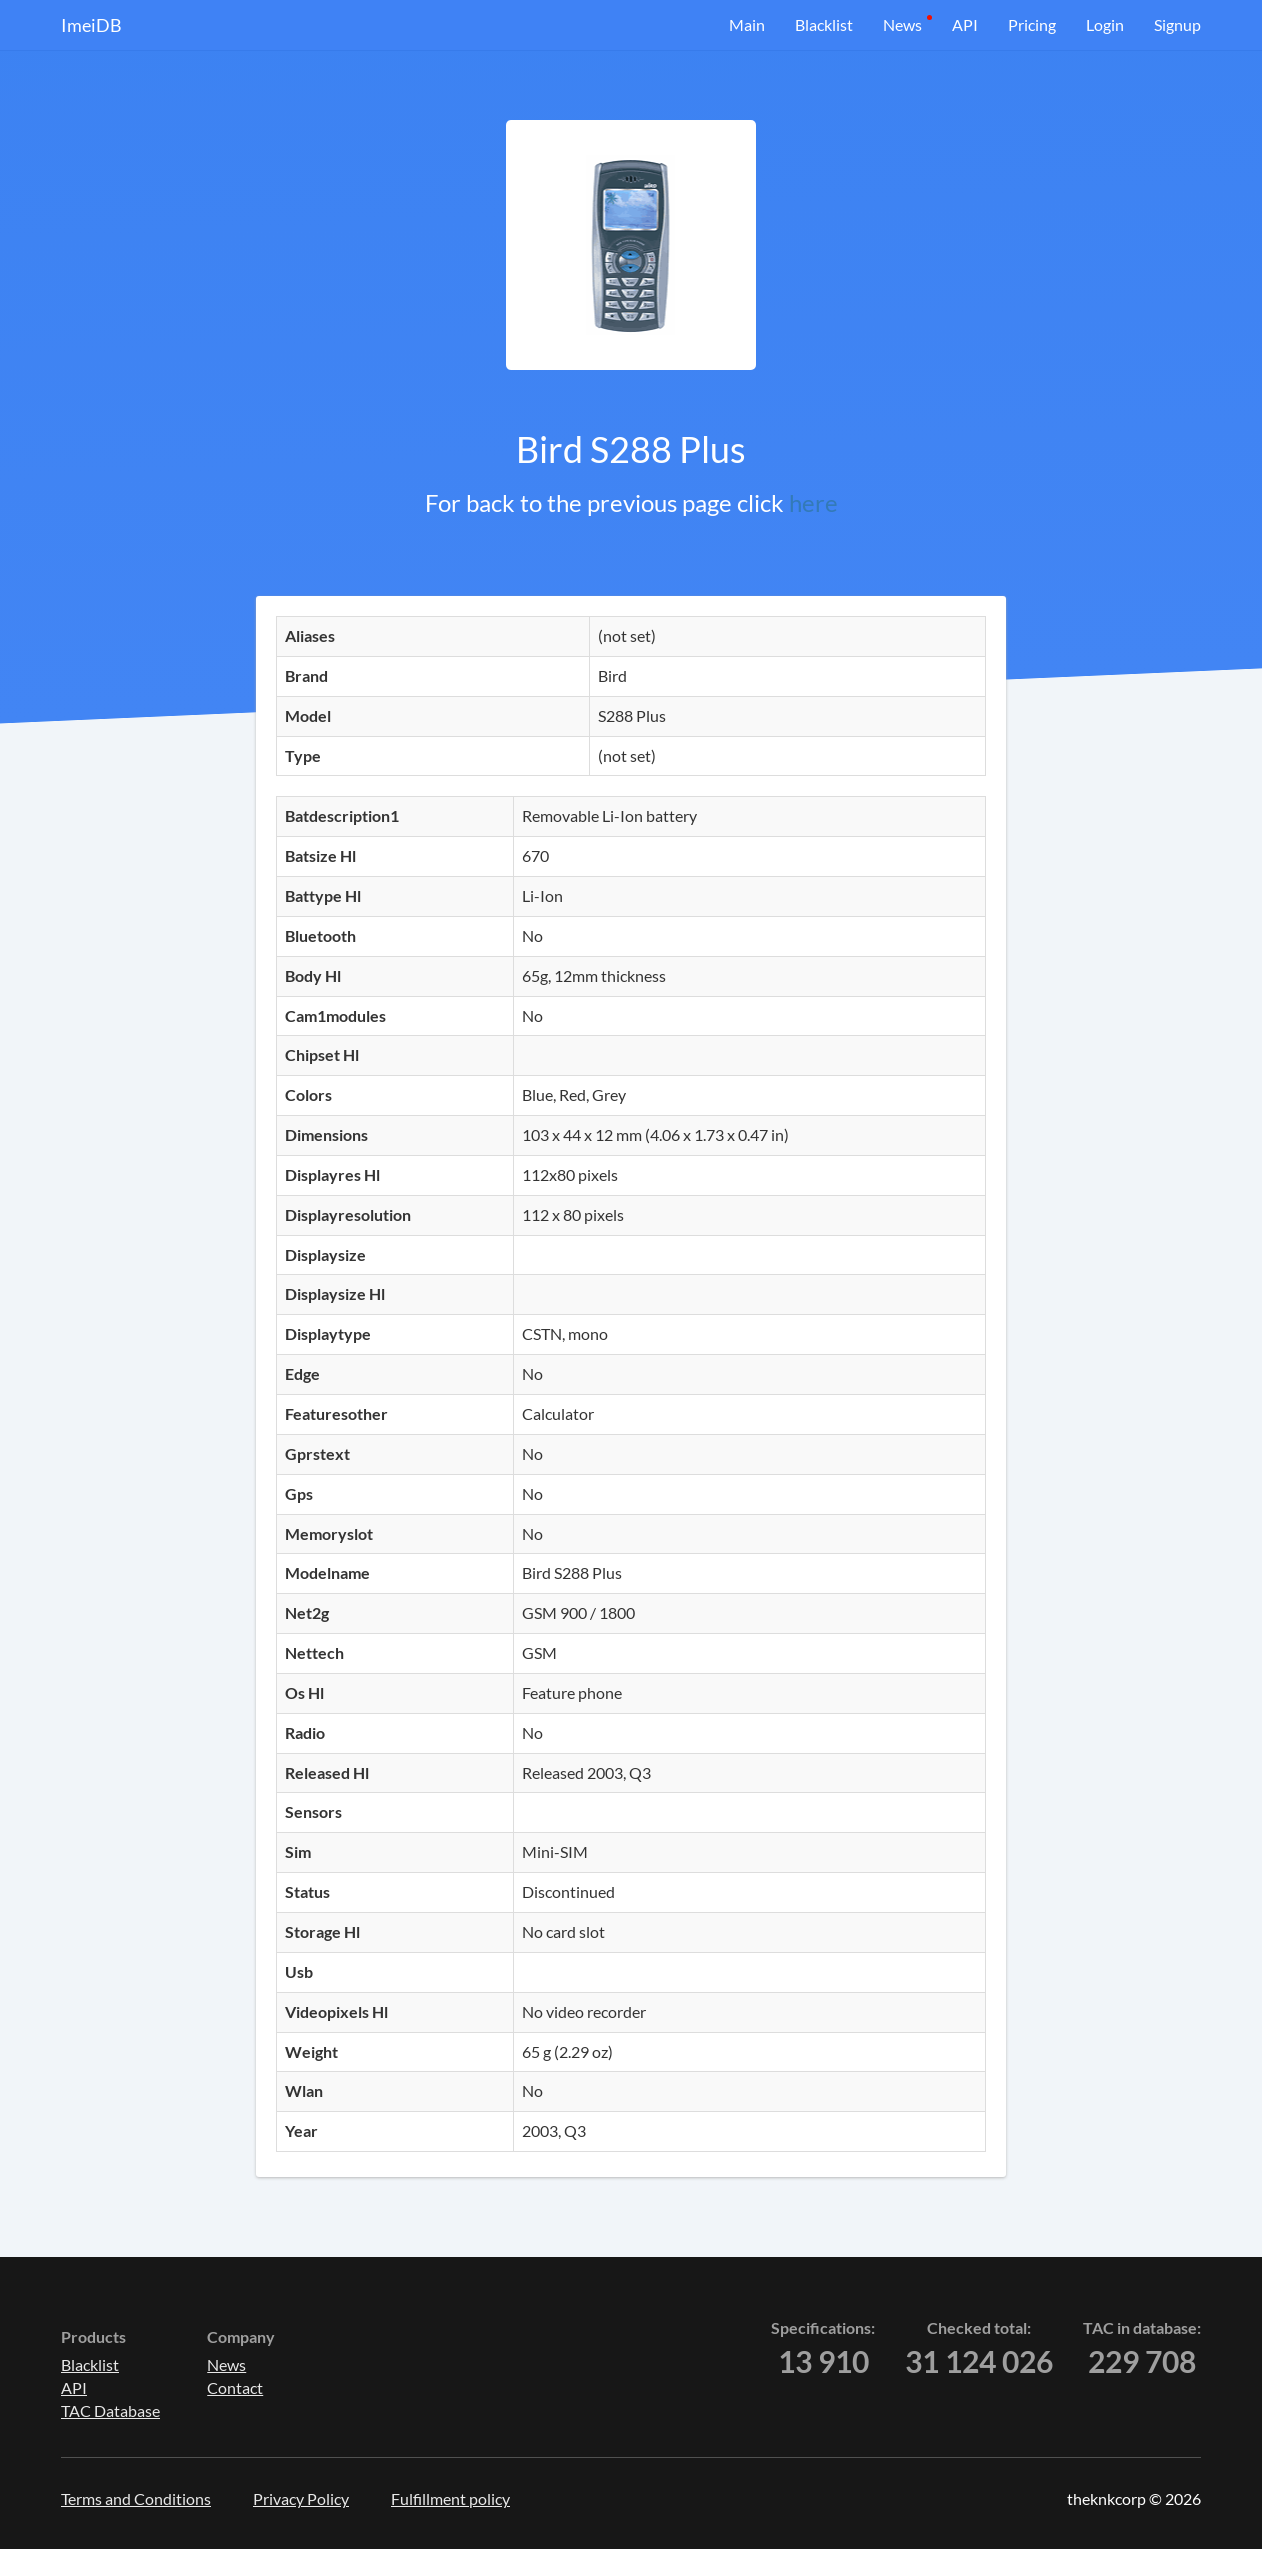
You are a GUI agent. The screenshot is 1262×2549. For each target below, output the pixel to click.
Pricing (1032, 24)
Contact (235, 2387)
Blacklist (824, 24)
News (902, 24)
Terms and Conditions (136, 2498)
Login (1105, 24)
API (965, 24)
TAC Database (110, 2410)
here (813, 502)
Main (747, 24)
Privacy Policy (301, 2498)
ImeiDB (91, 25)
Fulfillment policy (450, 2498)
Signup (1177, 24)
